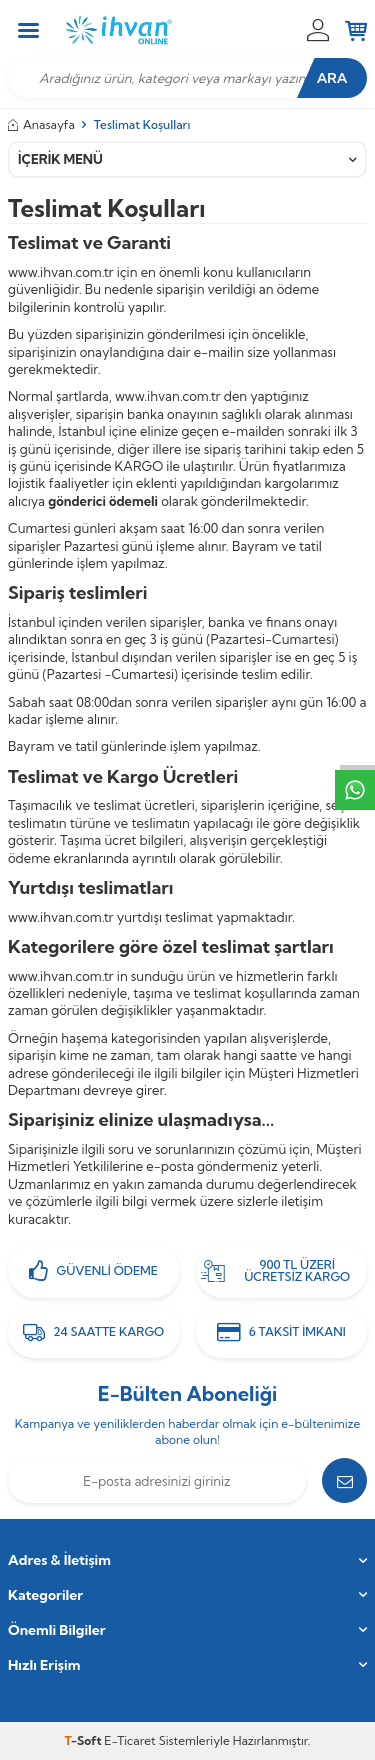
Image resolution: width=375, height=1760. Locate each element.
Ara (332, 78)
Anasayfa (41, 124)
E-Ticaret (129, 1740)
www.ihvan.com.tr (61, 272)
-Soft (85, 1740)
